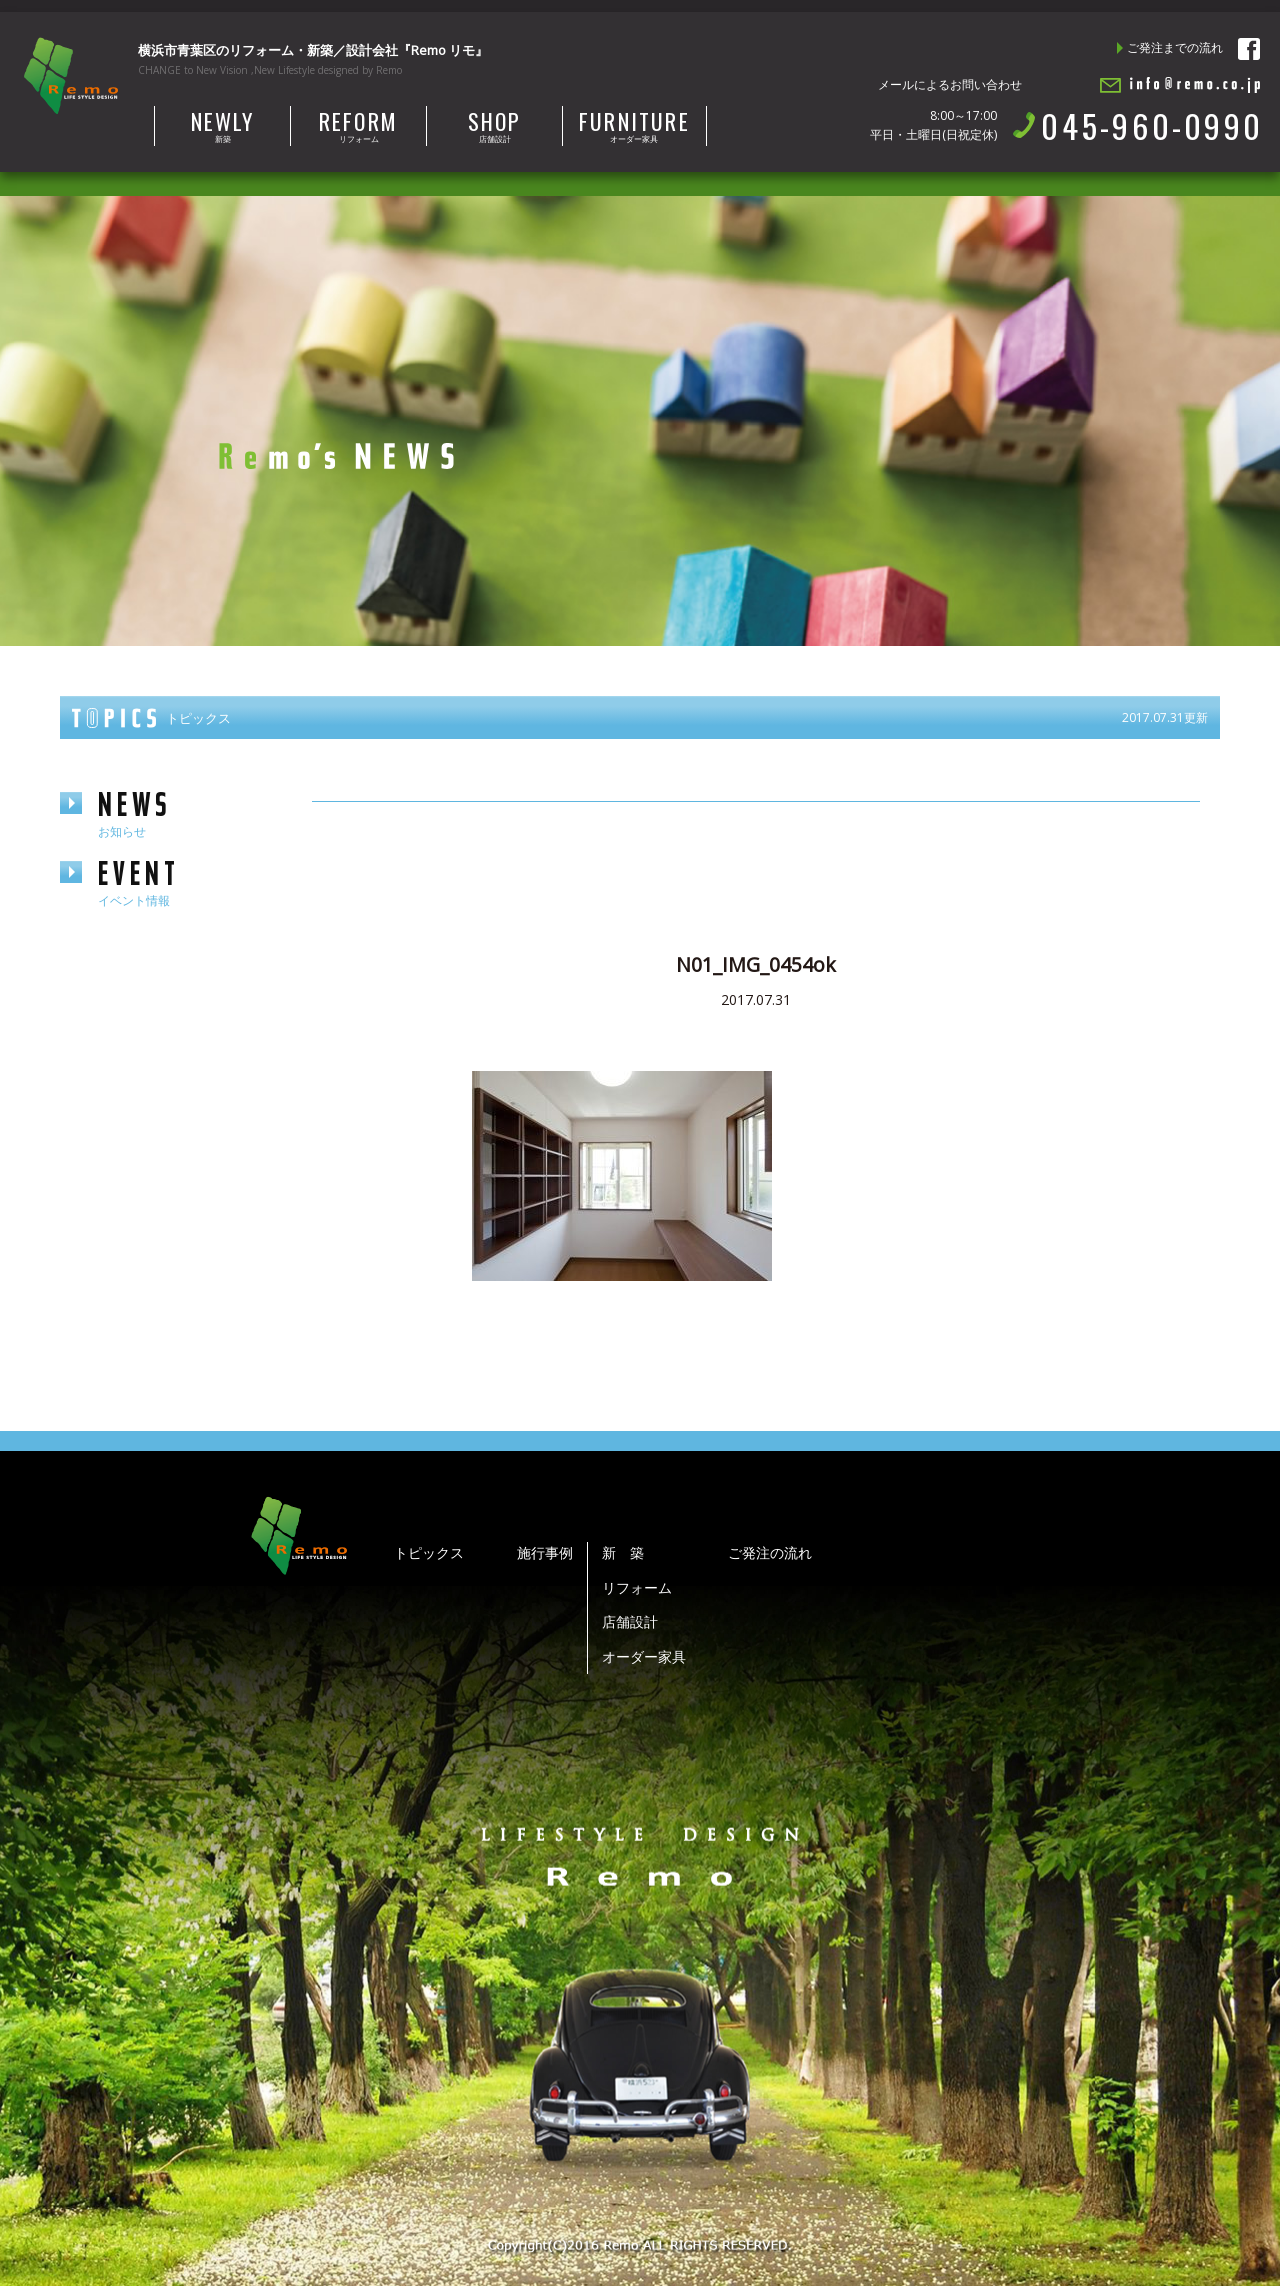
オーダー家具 (634, 125)
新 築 (623, 1552)
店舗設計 (494, 125)
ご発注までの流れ (1175, 47)
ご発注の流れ (770, 1552)
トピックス (429, 1552)
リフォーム (358, 125)
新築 (222, 125)
